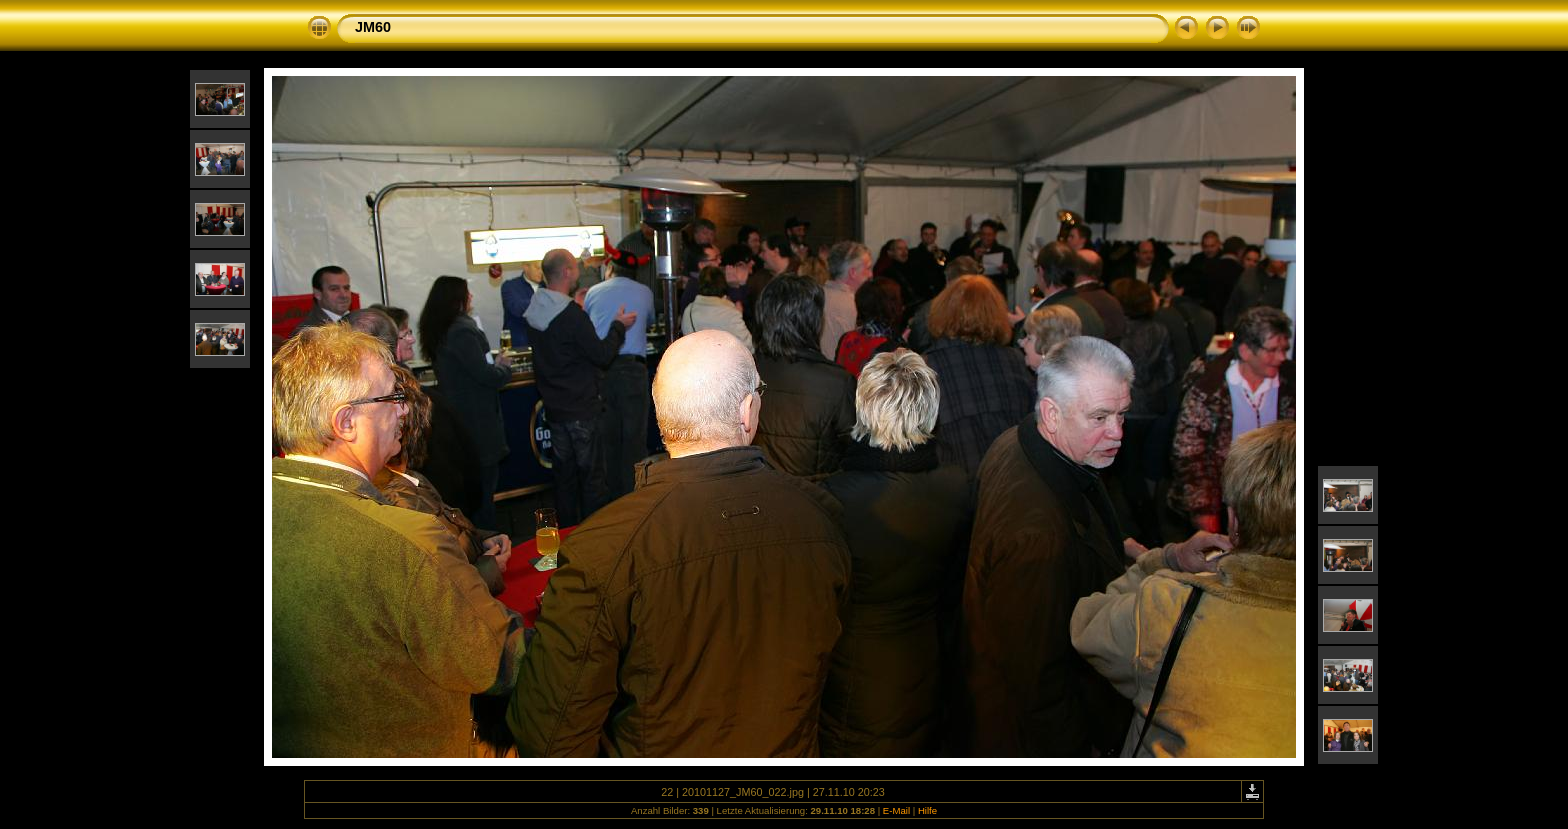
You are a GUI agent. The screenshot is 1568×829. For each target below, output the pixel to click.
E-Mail (896, 810)
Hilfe (927, 810)
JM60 (373, 27)
